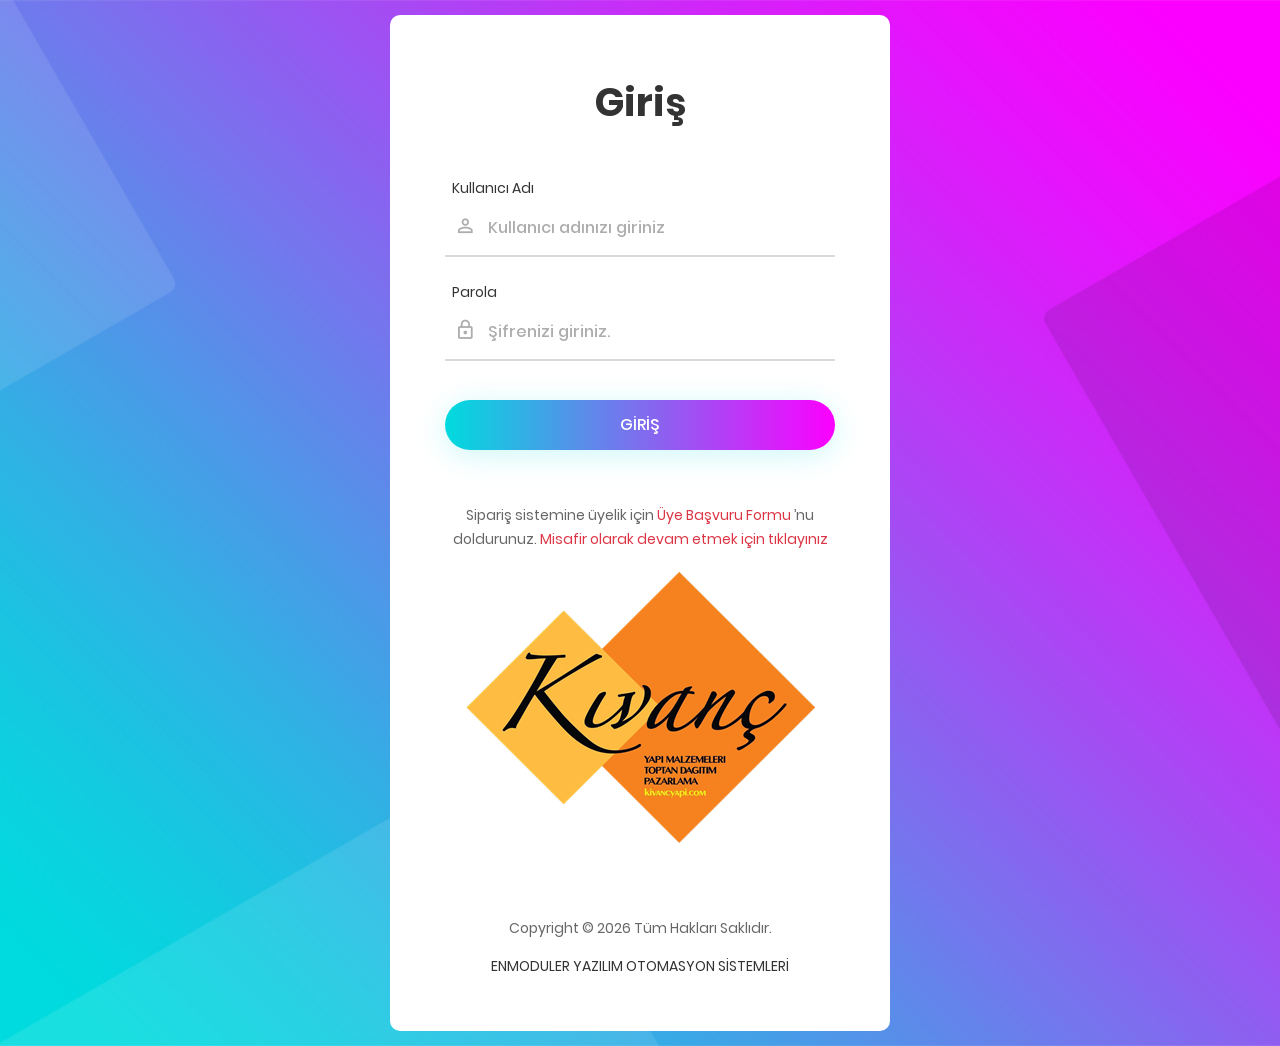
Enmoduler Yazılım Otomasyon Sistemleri (640, 966)
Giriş (640, 424)
